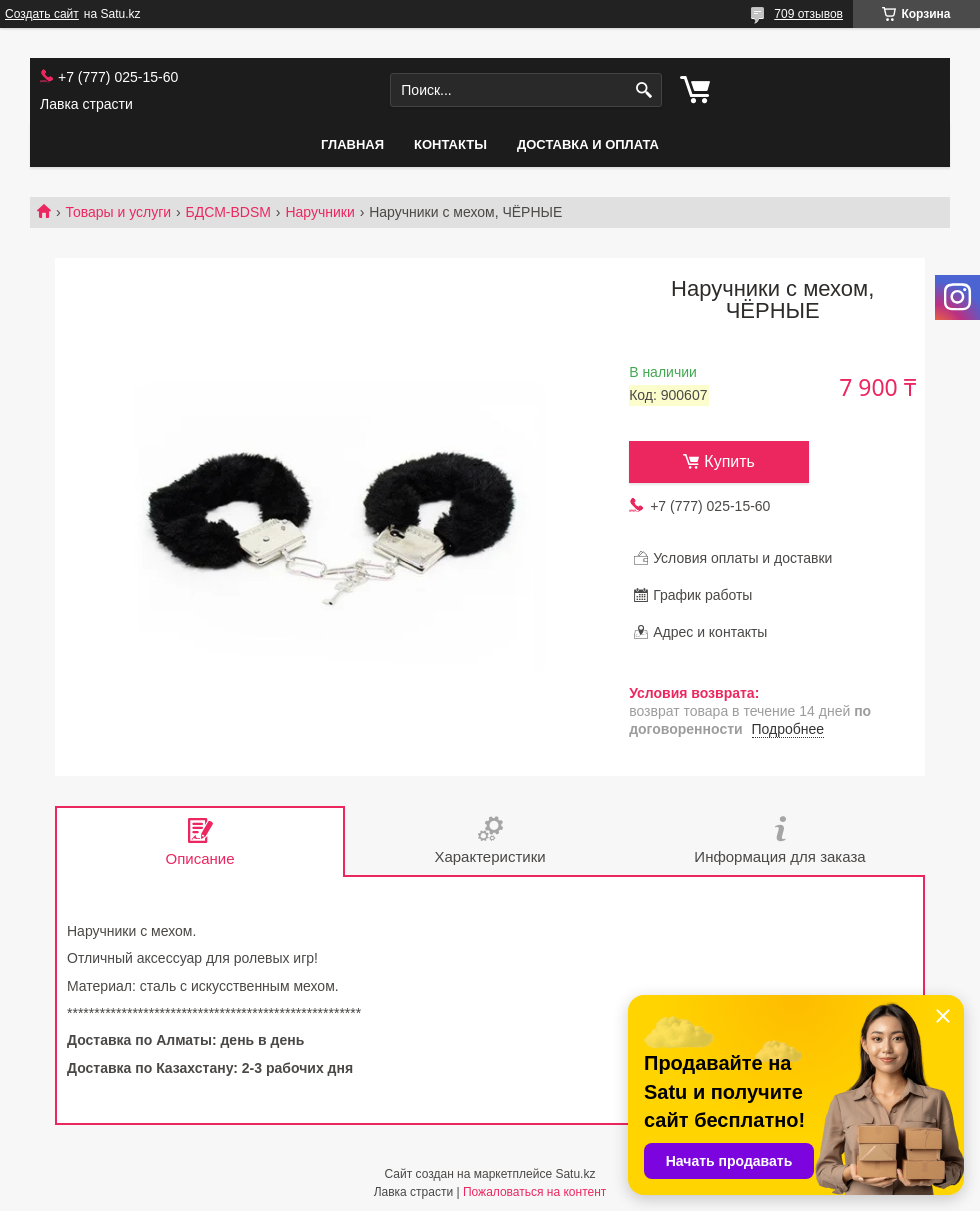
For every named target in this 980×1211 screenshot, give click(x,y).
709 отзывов (808, 14)
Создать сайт (42, 14)
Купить (729, 461)
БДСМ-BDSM (228, 212)
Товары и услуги (118, 212)
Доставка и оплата (588, 144)
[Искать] (644, 90)
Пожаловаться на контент (534, 1192)
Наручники (319, 212)
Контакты (450, 144)
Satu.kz (575, 1174)
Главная (352, 144)
